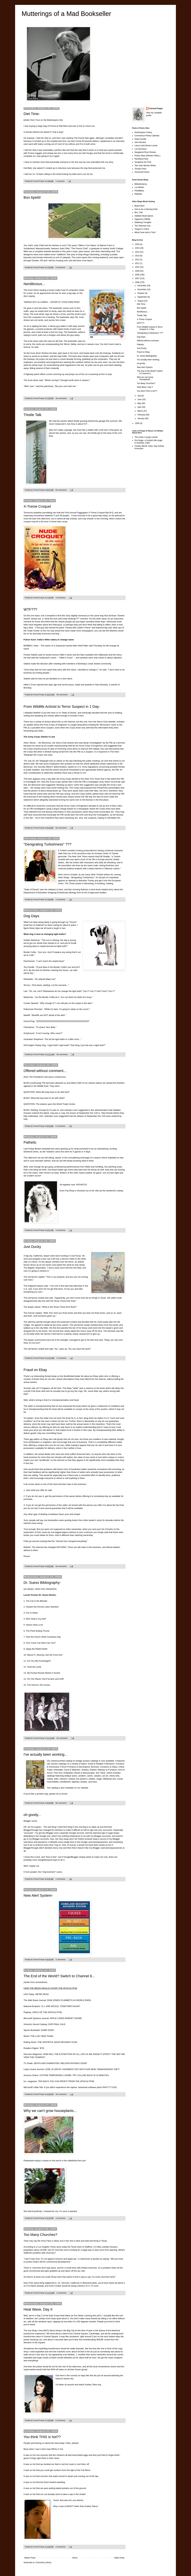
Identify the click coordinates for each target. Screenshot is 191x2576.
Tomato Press (140, 169)
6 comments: (61, 2420)
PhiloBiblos (139, 191)
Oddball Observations (143, 216)
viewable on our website (76, 1788)
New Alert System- (38, 1895)
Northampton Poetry (143, 132)
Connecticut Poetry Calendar (146, 136)
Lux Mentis (139, 187)
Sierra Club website (106, 721)
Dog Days (31, 916)
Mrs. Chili (138, 212)
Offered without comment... (45, 1071)
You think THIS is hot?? (42, 2437)
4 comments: (61, 267)
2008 (137, 275)
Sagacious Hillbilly (142, 219)
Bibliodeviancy (140, 184)
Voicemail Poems (141, 172)
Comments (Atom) (43, 2562)
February (141, 415)
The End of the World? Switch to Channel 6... (59, 1976)
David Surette (140, 139)
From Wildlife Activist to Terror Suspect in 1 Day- (62, 707)
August (140, 301)
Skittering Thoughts (142, 222)
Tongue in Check (141, 229)
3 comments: (61, 598)
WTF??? (30, 609)
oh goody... (32, 1815)
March (140, 411)
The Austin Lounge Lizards (146, 437)
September (142, 297)
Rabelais (138, 194)
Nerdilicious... (34, 284)
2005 (137, 423)
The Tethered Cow (142, 226)
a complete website (42, 251)
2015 (137, 248)
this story (66, 615)
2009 (137, 271)
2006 (137, 282)
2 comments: (61, 899)
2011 (137, 263)
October (141, 293)
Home (74, 2558)
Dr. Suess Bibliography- (42, 1583)
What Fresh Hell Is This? (145, 232)
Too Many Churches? (40, 2235)
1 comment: (60, 181)
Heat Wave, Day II (38, 2309)
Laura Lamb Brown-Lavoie (145, 145)
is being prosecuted (84, 850)
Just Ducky (32, 1247)
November (142, 289)
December (142, 285)
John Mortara (140, 142)
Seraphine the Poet (142, 162)
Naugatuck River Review (145, 152)
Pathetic (30, 1142)
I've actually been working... (45, 1754)
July (139, 396)
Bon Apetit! (32, 197)
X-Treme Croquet (37, 506)
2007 (137, 278)
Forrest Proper (156, 108)
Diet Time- (32, 114)
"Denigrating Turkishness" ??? (47, 844)
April (139, 407)
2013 (137, 256)
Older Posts (119, 2558)
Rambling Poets (141, 159)
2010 (137, 267)
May (139, 403)
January (141, 418)
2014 (137, 252)
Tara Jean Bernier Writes (145, 165)
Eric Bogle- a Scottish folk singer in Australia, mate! (148, 441)
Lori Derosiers (140, 149)
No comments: (62, 398)
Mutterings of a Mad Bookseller (66, 13)
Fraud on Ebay (35, 1370)
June (139, 399)
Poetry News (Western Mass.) (147, 155)
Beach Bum (139, 206)
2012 (137, 259)
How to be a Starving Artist (145, 209)
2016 (137, 244)
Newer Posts (29, 2558)
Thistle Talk (32, 415)
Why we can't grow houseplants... (50, 2111)
